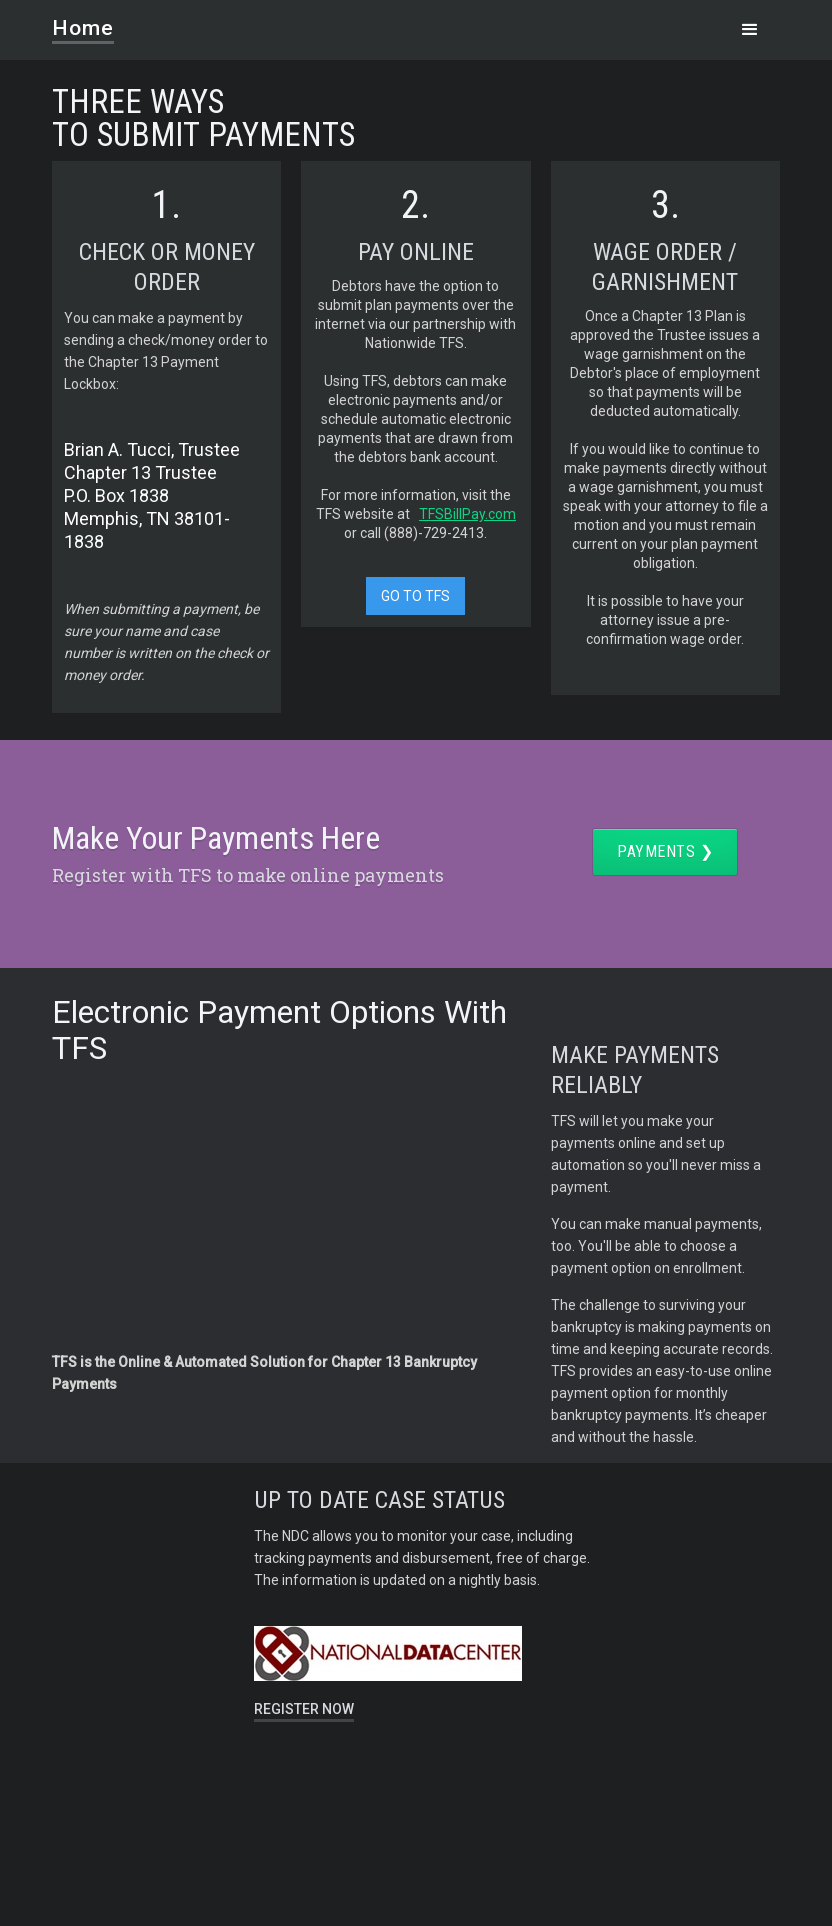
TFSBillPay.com (467, 514)
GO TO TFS (415, 596)
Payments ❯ (665, 851)
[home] (95, 22)
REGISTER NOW (304, 1709)
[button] (750, 30)
